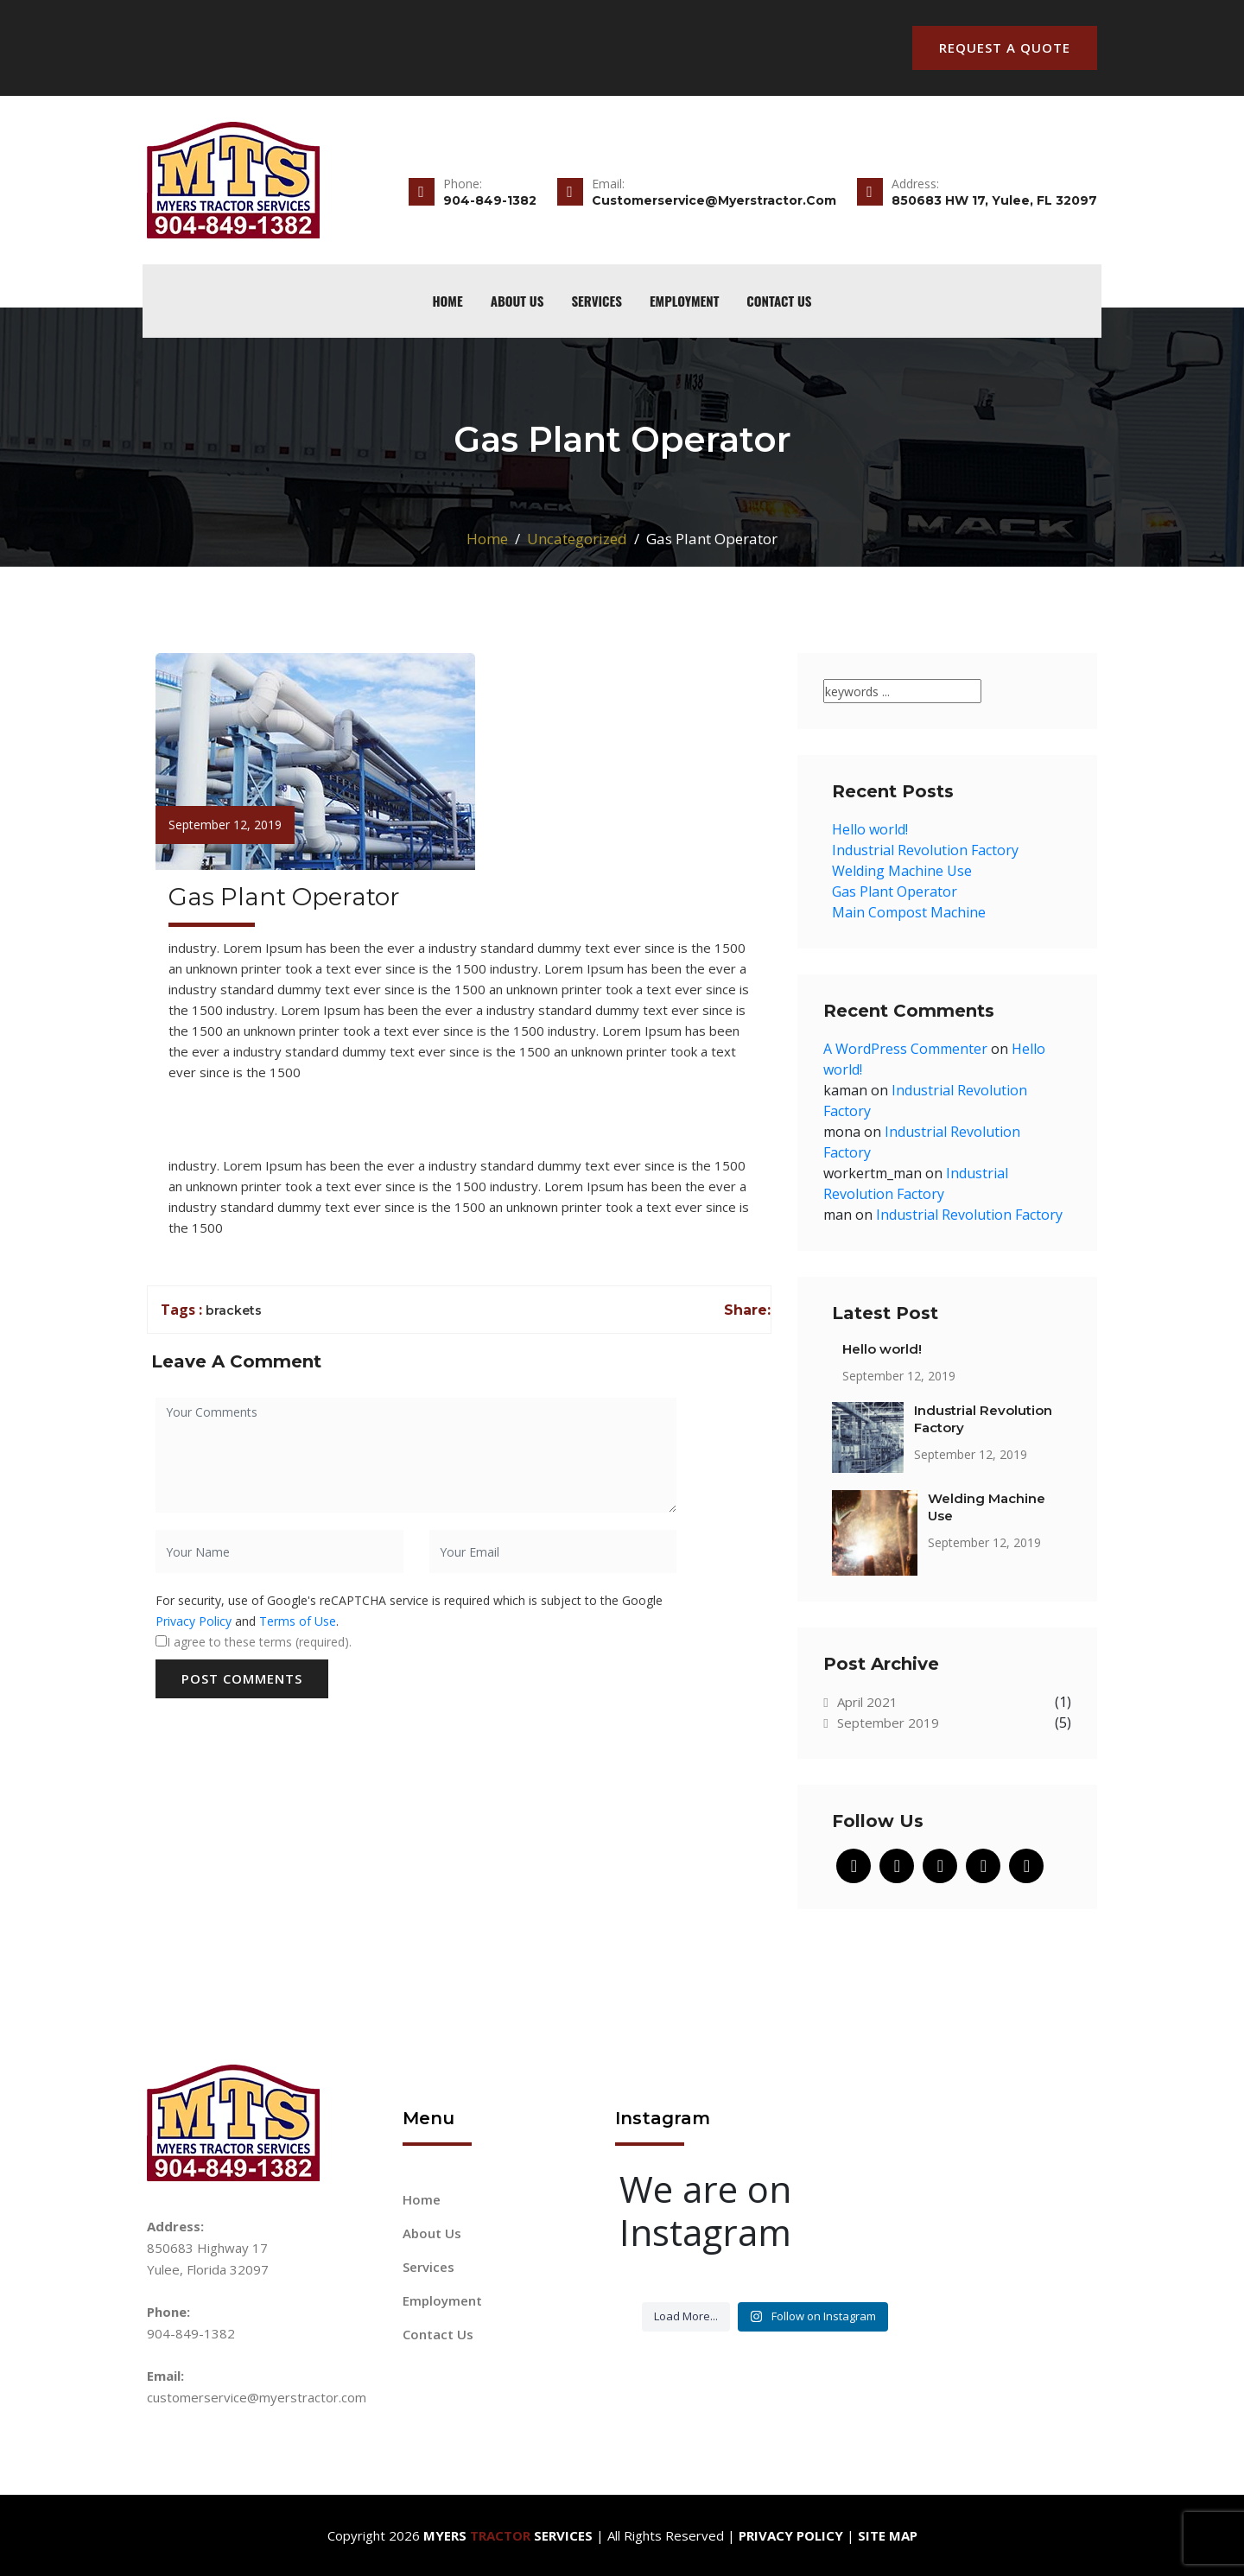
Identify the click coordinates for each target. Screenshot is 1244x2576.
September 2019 (880, 1722)
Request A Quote (1004, 47)
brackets (234, 1310)
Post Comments (241, 1678)
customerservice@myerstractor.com (256, 2397)
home (447, 300)
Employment (684, 300)
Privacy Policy (194, 1621)
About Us (517, 300)
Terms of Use (297, 1621)
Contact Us (778, 300)
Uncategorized (577, 539)
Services (596, 300)
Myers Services (508, 2535)
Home (487, 539)
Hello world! (870, 829)
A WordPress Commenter (905, 1048)
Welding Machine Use (902, 870)
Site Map (887, 2535)
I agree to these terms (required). (254, 1642)
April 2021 (860, 1701)
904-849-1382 (191, 2333)
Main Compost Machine (909, 912)
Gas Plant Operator (894, 891)
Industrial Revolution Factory (925, 850)
